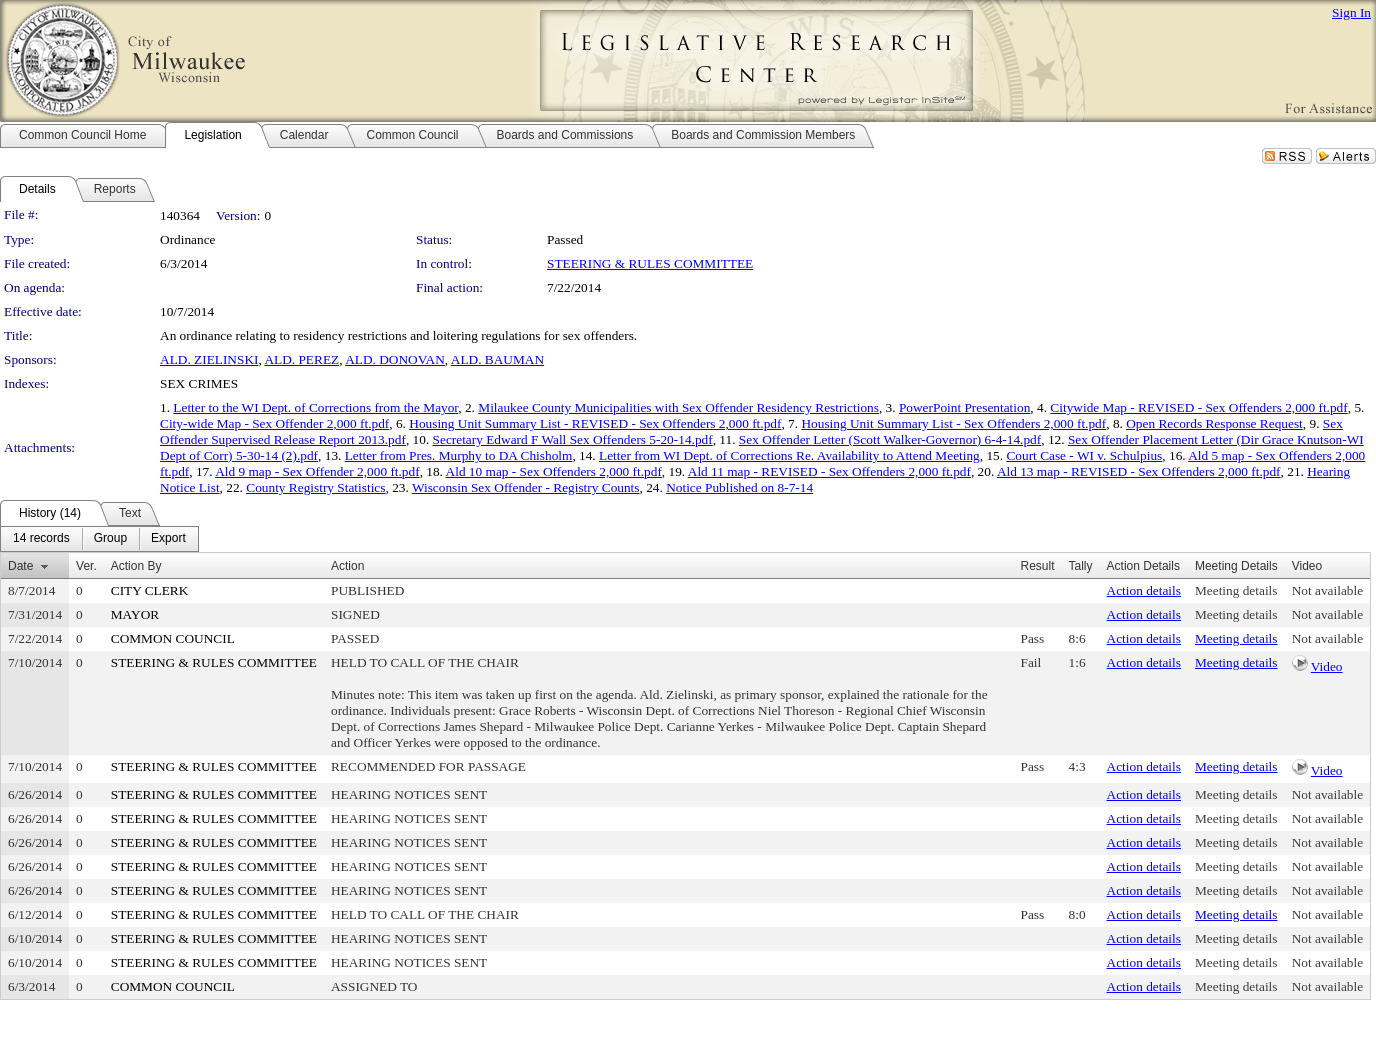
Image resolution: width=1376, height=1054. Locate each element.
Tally (1081, 566)
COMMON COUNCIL (173, 638)
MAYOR (135, 614)
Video (1327, 666)
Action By (136, 566)
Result (1038, 566)
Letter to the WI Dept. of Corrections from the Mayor (315, 407)
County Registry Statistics (315, 487)
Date (20, 566)
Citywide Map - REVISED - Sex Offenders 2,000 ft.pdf (1198, 407)
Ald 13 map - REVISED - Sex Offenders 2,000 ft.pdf (1139, 471)
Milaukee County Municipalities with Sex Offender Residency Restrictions (678, 407)
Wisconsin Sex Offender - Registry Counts (526, 487)
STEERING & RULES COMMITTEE (650, 263)
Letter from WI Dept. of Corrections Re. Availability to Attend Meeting (789, 455)
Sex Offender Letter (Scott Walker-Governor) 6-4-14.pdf (890, 439)
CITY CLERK (150, 590)
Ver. (86, 566)
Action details (1144, 590)
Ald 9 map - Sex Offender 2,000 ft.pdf (317, 471)
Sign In (1351, 12)
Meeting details (1236, 590)
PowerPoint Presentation (964, 407)
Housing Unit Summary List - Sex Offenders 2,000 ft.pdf (953, 423)
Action (347, 566)
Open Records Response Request (1214, 423)
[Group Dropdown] (110, 539)
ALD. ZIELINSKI (209, 359)
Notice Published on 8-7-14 (739, 487)
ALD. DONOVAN (395, 359)
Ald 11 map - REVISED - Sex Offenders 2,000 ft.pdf (829, 471)
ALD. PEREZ (301, 359)
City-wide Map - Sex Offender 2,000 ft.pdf (274, 423)
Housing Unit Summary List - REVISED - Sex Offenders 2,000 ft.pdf (595, 423)
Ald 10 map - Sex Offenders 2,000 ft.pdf (554, 471)
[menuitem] (41, 539)
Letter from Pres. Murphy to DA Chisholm (459, 455)
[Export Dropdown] (168, 539)
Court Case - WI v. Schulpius (1084, 455)
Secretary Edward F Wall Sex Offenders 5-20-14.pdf (573, 439)
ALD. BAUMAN (497, 359)
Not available (1327, 590)
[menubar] (99, 539)
